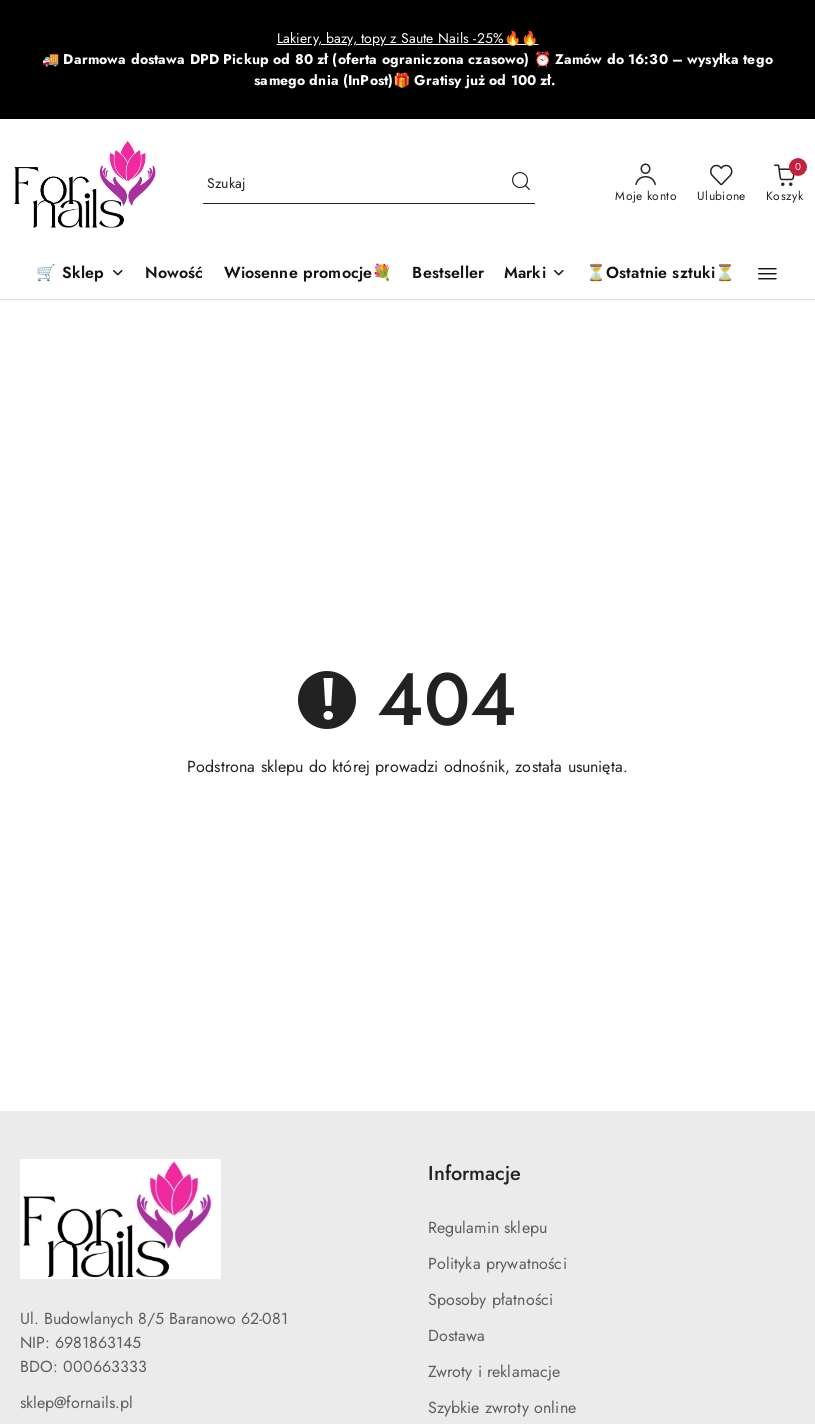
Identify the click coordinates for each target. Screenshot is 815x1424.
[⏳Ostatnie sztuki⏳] (661, 274)
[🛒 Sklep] (80, 274)
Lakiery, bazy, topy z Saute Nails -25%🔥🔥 (408, 38)
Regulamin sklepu (488, 1227)
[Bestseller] (448, 274)
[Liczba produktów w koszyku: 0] (784, 184)
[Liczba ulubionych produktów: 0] (721, 184)
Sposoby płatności (491, 1299)
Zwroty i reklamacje (494, 1371)
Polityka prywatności (497, 1263)
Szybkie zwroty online (502, 1407)
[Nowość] (174, 274)
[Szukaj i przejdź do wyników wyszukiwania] (521, 184)
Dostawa (457, 1335)
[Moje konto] (646, 184)
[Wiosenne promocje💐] (308, 274)
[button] (535, 274)
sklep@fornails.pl (76, 1402)
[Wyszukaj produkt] (369, 184)
